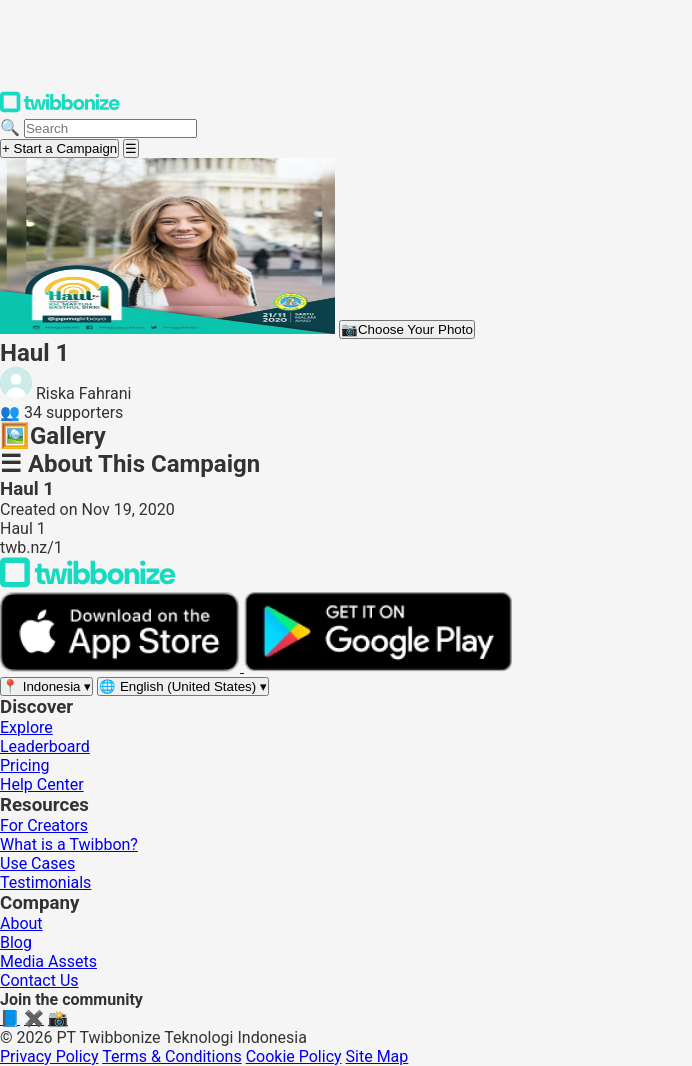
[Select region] (46, 686)
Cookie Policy (294, 1056)
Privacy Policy (49, 1056)
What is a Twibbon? (69, 844)
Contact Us (39, 980)
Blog (16, 942)
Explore (26, 727)
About (21, 923)
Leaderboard (45, 746)
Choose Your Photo (407, 329)
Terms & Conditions (172, 1056)
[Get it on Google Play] (378, 666)
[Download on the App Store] (122, 666)
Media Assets (48, 961)
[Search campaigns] (110, 128)
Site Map (377, 1056)
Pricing (25, 765)
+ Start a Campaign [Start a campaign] (59, 148)
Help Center (42, 784)
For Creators (44, 825)
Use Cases (37, 863)
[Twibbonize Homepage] (60, 108)
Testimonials (45, 882)
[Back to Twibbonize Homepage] (88, 582)
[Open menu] (131, 148)
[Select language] (183, 686)
